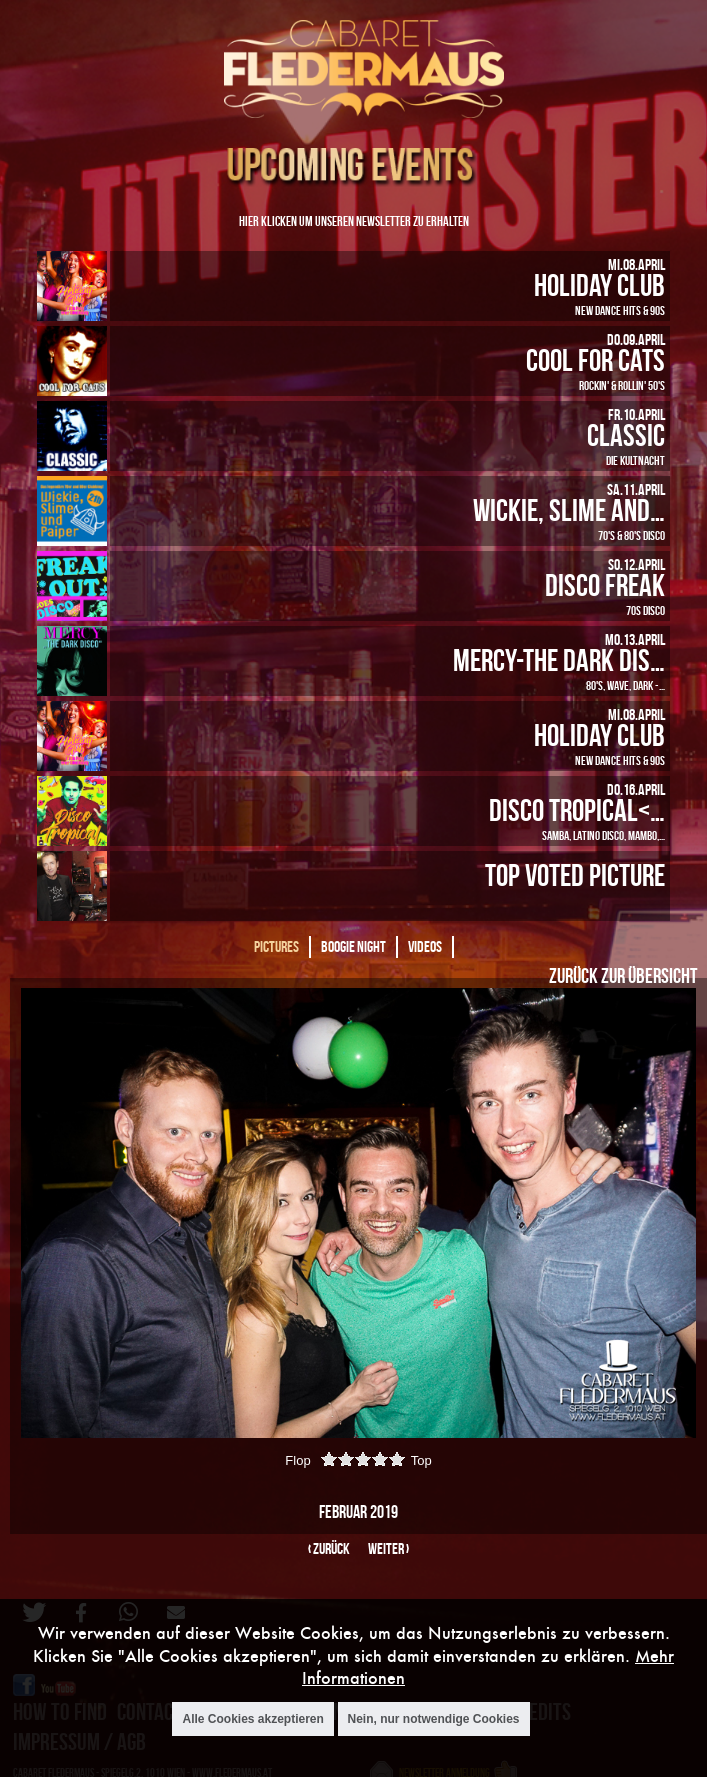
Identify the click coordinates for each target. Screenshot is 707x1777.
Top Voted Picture (575, 874)
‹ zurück (329, 1548)
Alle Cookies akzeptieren (252, 1719)
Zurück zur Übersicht (623, 975)
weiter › (388, 1548)
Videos (425, 946)
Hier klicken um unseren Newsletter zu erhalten (354, 220)
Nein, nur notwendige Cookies (434, 1719)
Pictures (276, 946)
